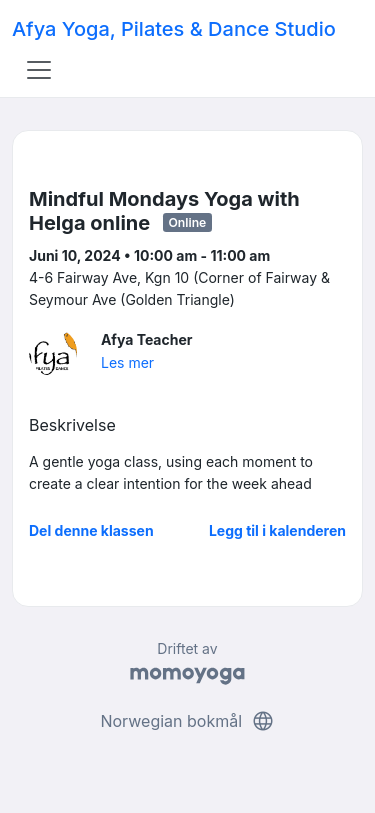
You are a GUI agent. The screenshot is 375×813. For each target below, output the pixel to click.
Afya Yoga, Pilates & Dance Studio (174, 29)
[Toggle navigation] (39, 70)
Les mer (127, 362)
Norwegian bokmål (187, 721)
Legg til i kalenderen (277, 530)
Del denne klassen (91, 530)
